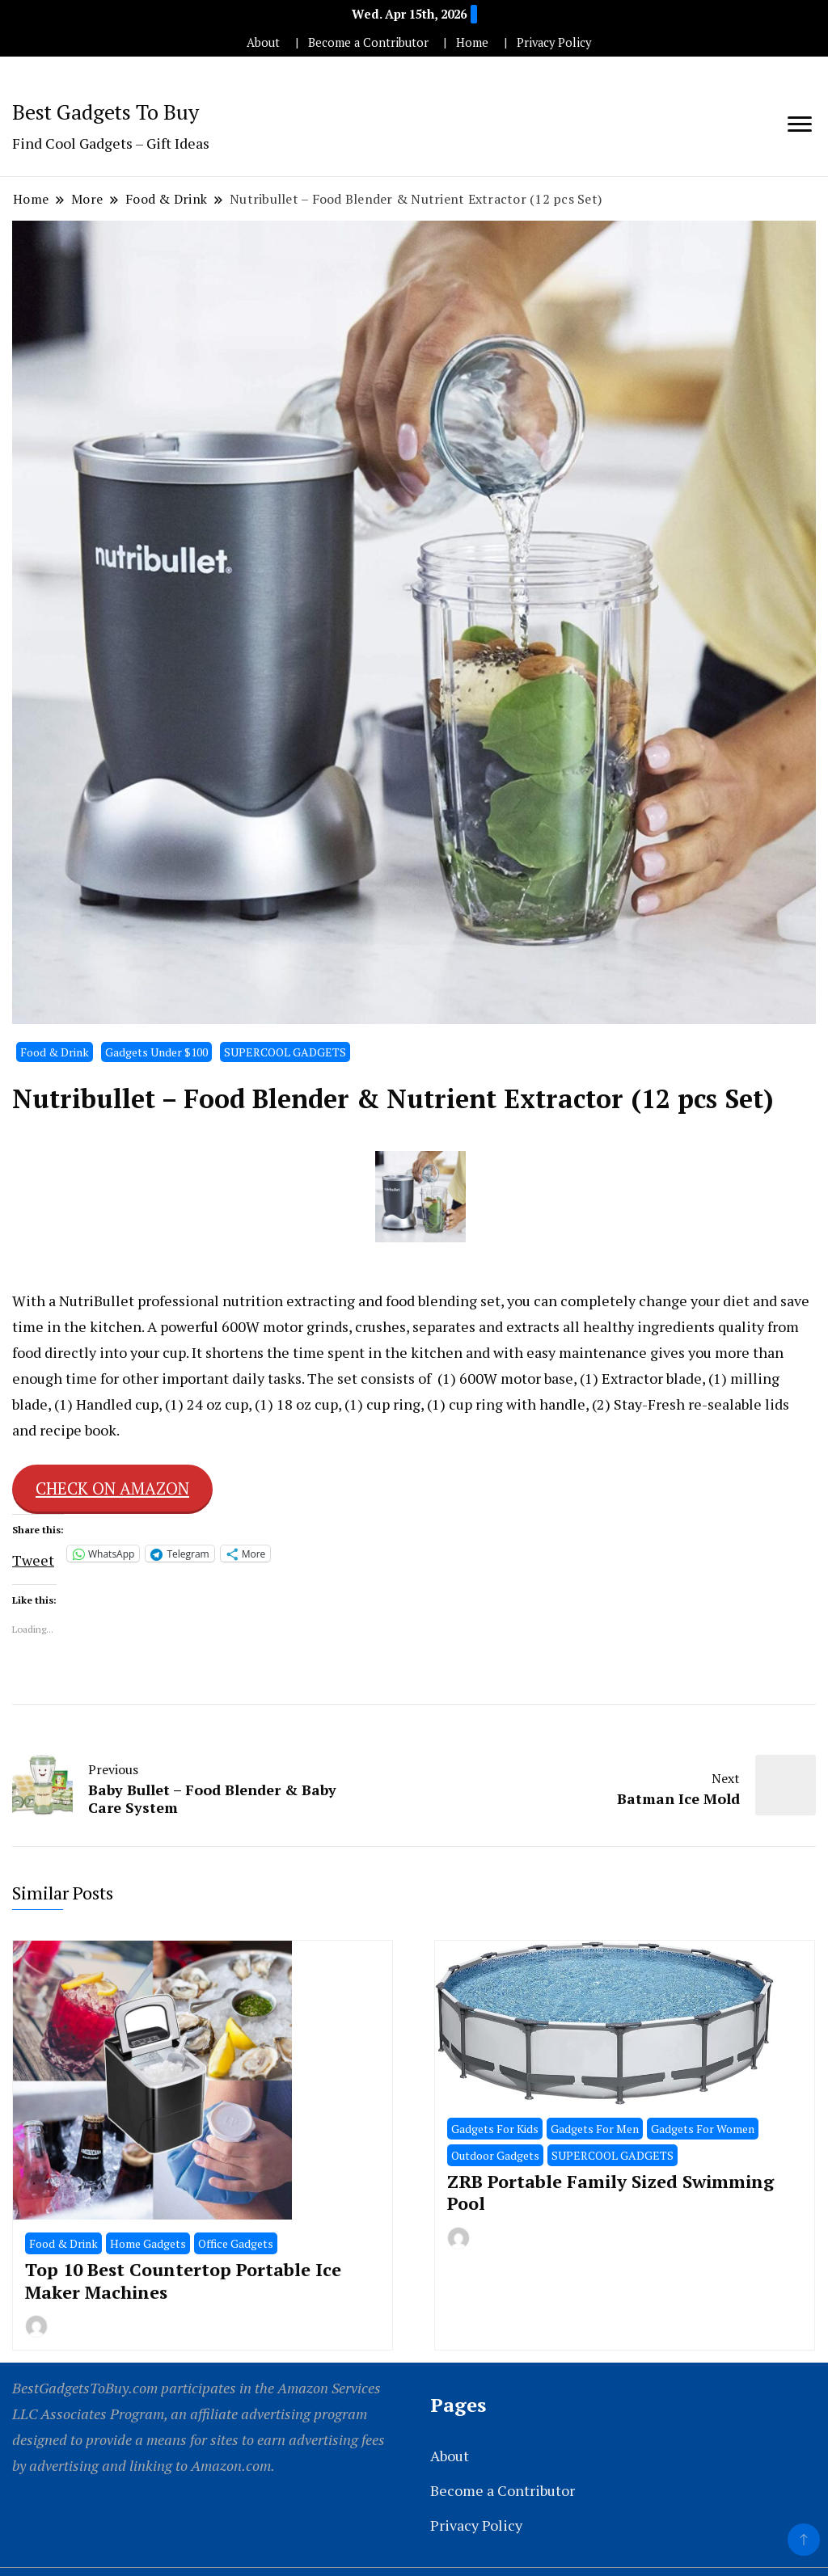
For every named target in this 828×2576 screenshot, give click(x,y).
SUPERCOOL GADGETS (285, 1052)
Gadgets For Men (595, 2128)
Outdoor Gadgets (495, 2155)
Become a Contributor (368, 42)
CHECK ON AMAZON (112, 1488)
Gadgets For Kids (495, 2128)
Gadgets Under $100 (156, 1052)
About (263, 42)
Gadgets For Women (702, 2128)
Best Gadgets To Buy (105, 111)
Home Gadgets (148, 2243)
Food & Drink (54, 1052)
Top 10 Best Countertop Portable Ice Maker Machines (183, 2280)
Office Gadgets (235, 2243)
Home (472, 42)
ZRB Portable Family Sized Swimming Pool (610, 2192)
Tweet (33, 1555)
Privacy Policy (554, 42)
